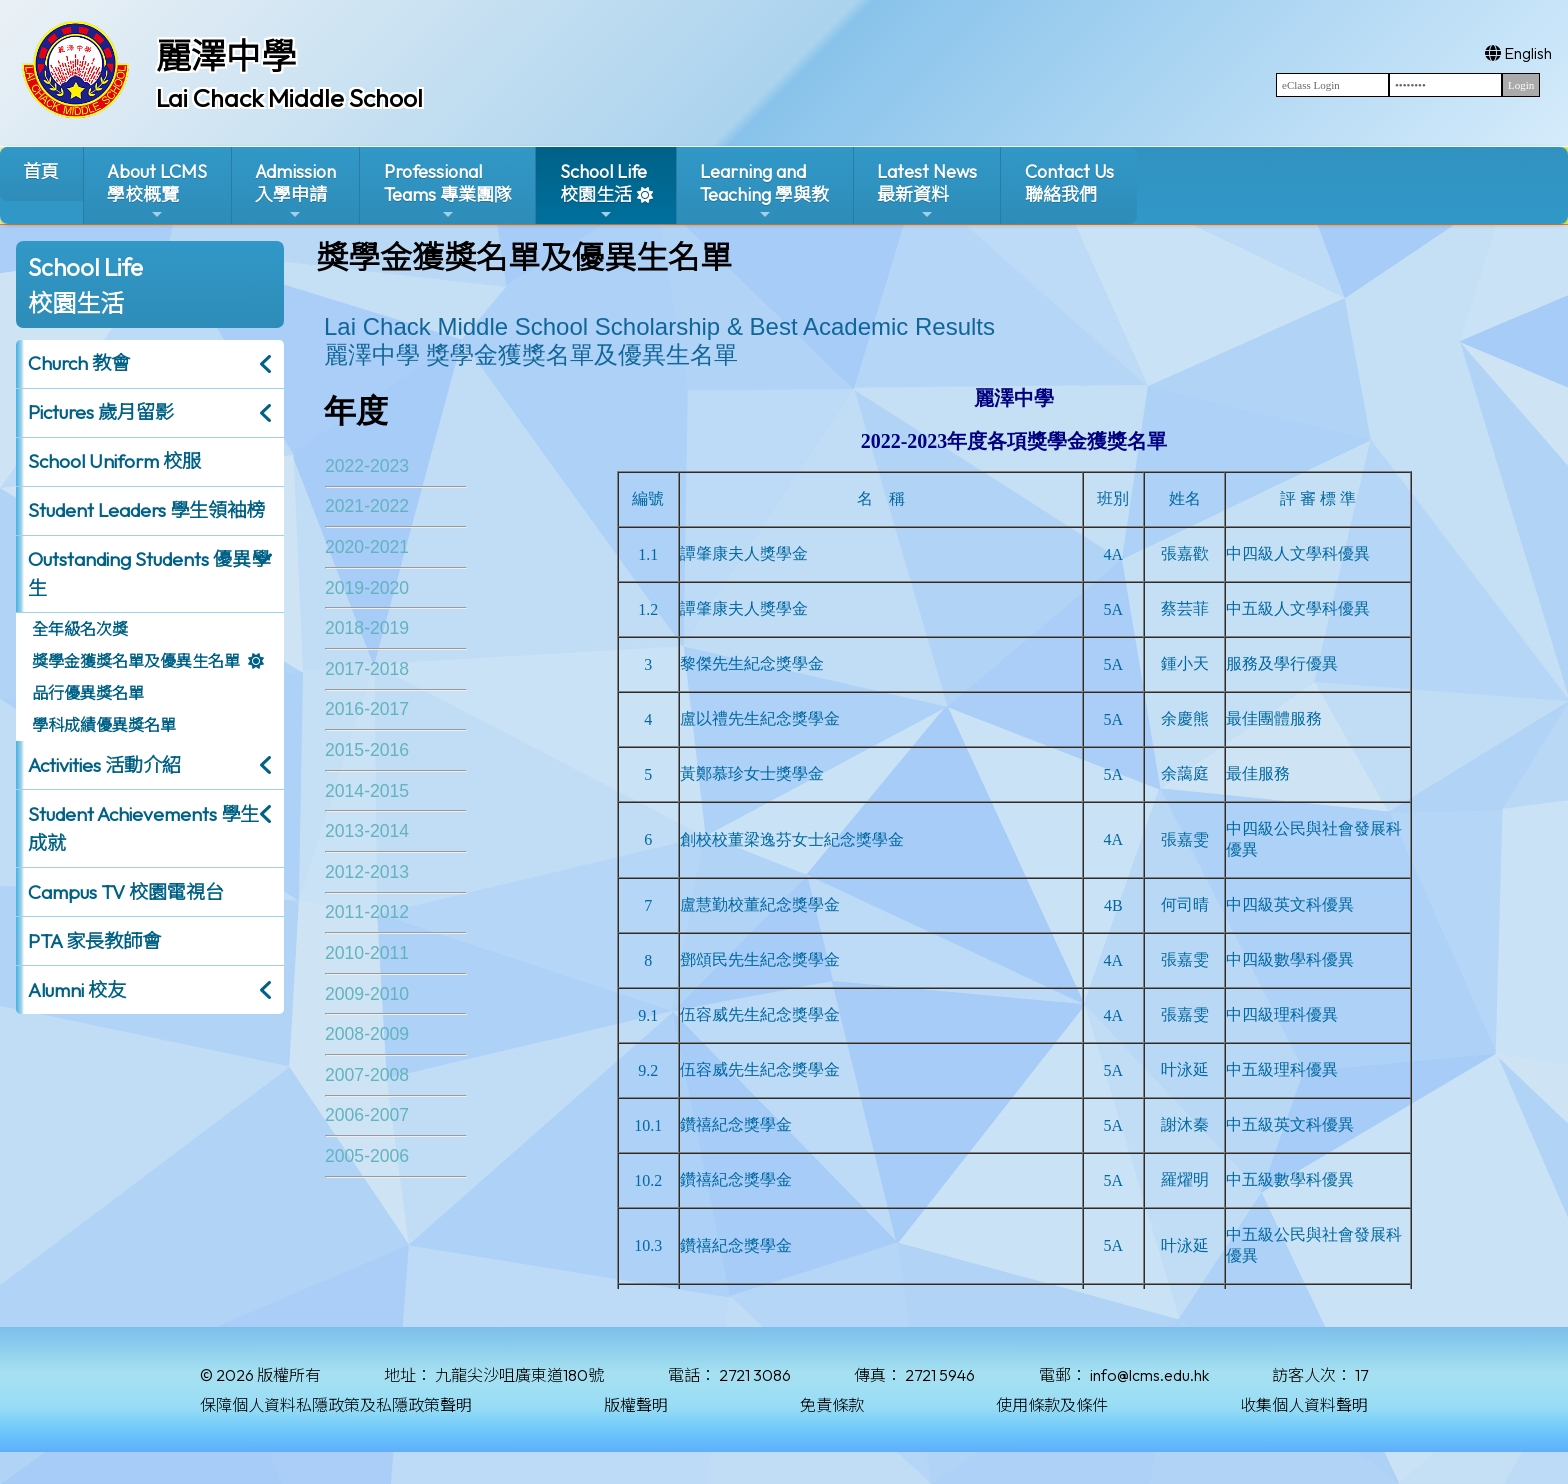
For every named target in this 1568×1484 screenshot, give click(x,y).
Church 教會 (79, 363)
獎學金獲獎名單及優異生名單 (136, 661)
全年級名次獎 (80, 629)
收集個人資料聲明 (1304, 1405)
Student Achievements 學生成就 (143, 828)
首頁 (41, 171)
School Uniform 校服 (114, 461)
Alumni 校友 (77, 990)
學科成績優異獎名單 (104, 725)
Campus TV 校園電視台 (126, 892)
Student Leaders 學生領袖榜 (146, 510)
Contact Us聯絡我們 (1069, 183)
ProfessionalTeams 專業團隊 (448, 191)
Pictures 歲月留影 (101, 412)
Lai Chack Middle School (289, 98)
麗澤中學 (226, 56)
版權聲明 (636, 1405)
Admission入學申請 (295, 191)
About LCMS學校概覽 (157, 191)
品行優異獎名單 (88, 693)
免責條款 (832, 1405)
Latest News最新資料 (927, 191)
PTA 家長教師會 (94, 941)
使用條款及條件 (1052, 1405)
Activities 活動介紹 (104, 765)
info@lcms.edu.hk (1149, 1375)
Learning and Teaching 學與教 (764, 191)
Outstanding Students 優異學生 (149, 573)
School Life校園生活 (603, 191)
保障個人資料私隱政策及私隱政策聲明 (336, 1405)
